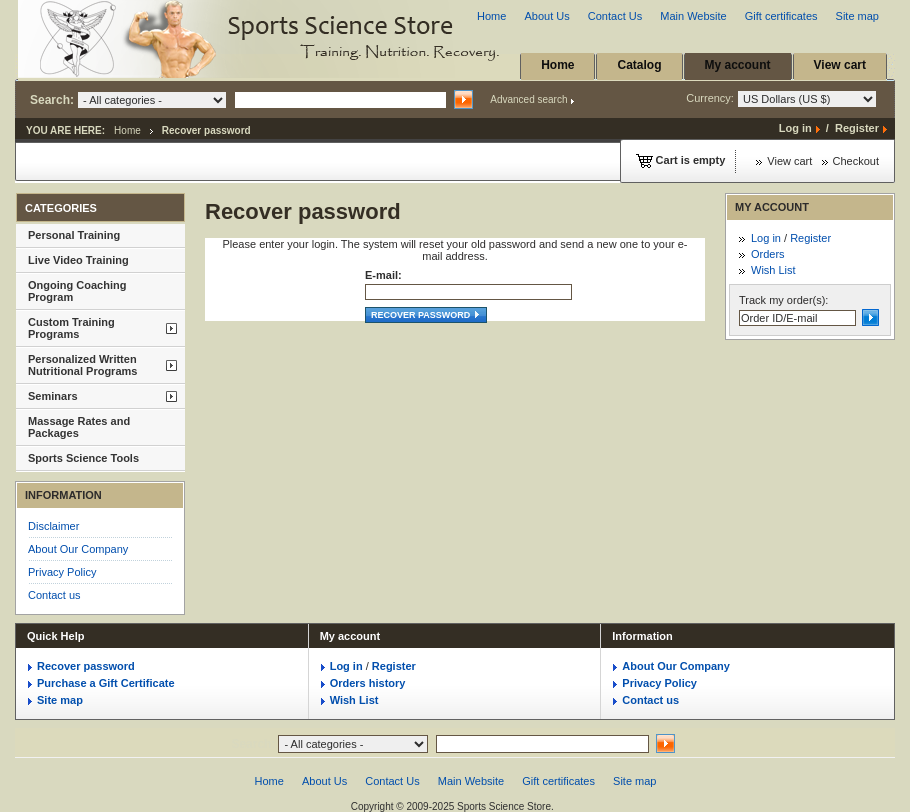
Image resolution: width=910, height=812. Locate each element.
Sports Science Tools (83, 458)
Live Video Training (78, 260)
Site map (857, 16)
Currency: (781, 99)
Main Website (693, 16)
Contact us (54, 595)
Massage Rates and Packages (79, 427)
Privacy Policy (62, 572)
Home (491, 16)
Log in (795, 128)
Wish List (773, 270)
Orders (768, 254)
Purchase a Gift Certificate (106, 683)
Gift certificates (781, 16)
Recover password (426, 315)
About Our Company (78, 549)
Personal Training (74, 235)
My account (738, 65)
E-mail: (383, 275)
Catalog (639, 65)
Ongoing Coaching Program (77, 291)
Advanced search (528, 99)
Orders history (368, 683)
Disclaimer (53, 526)
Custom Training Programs (71, 328)
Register (857, 128)
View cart (840, 65)
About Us (546, 16)
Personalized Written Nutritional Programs (82, 365)
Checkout (856, 161)
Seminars (53, 396)
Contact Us (615, 16)
